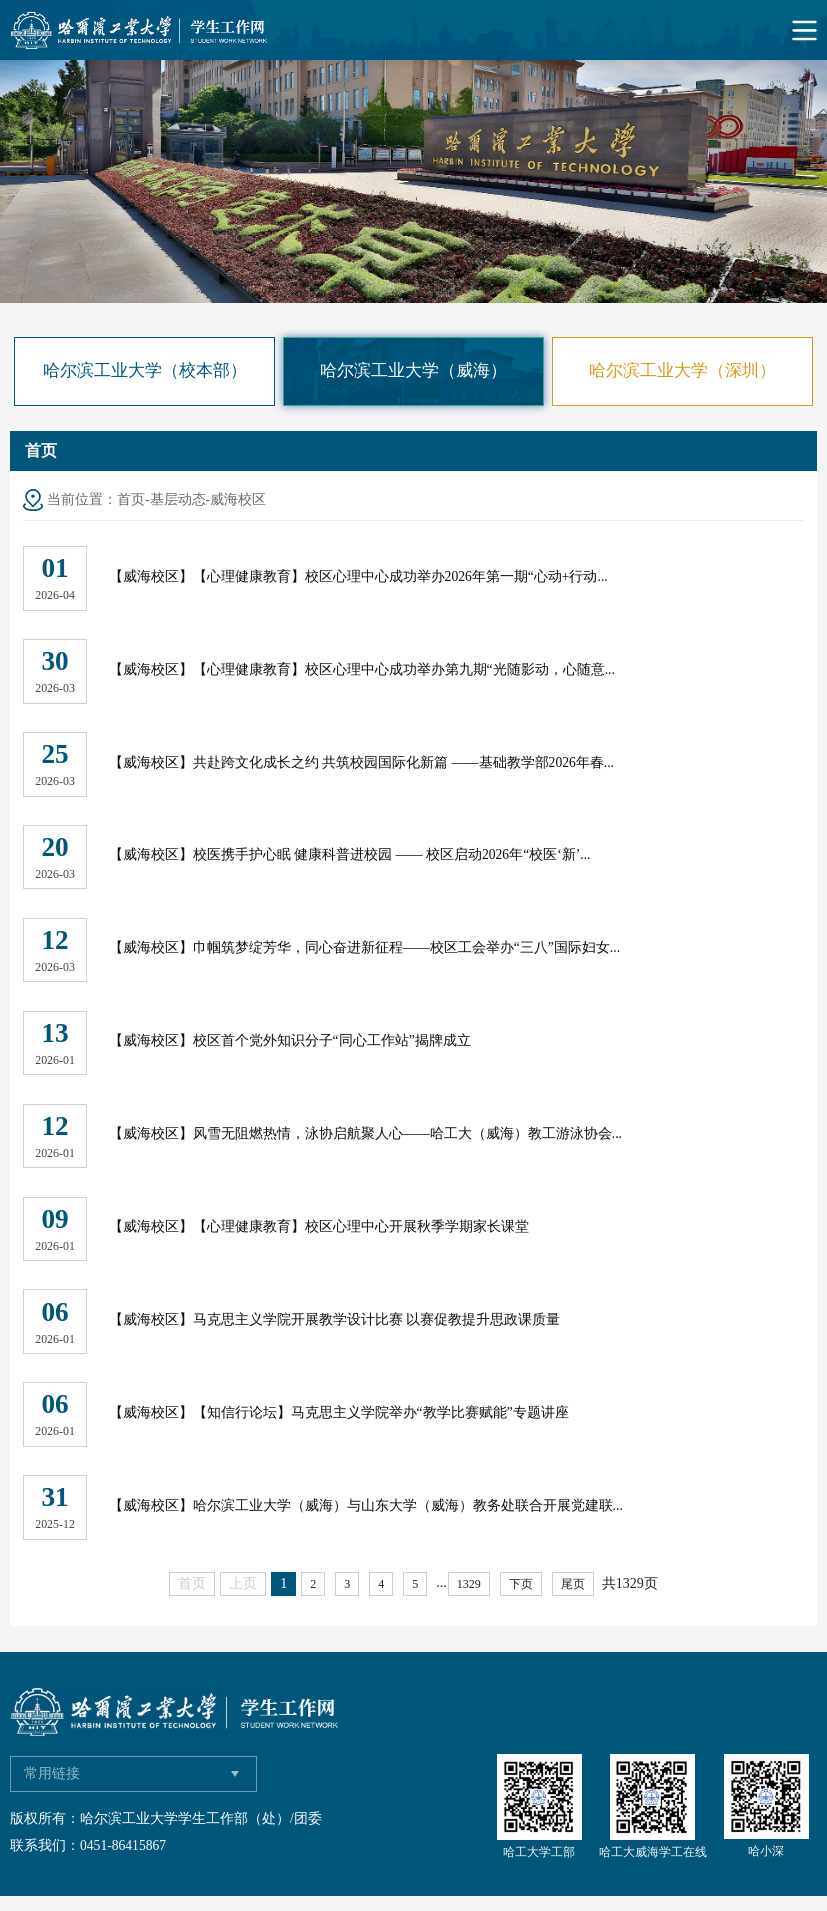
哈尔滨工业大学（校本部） (145, 370)
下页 (521, 1598)
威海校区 (238, 499)
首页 (131, 499)
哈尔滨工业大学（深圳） (682, 370)
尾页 (573, 1598)
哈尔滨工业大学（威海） (413, 370)
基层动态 (178, 499)
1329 (469, 1598)
